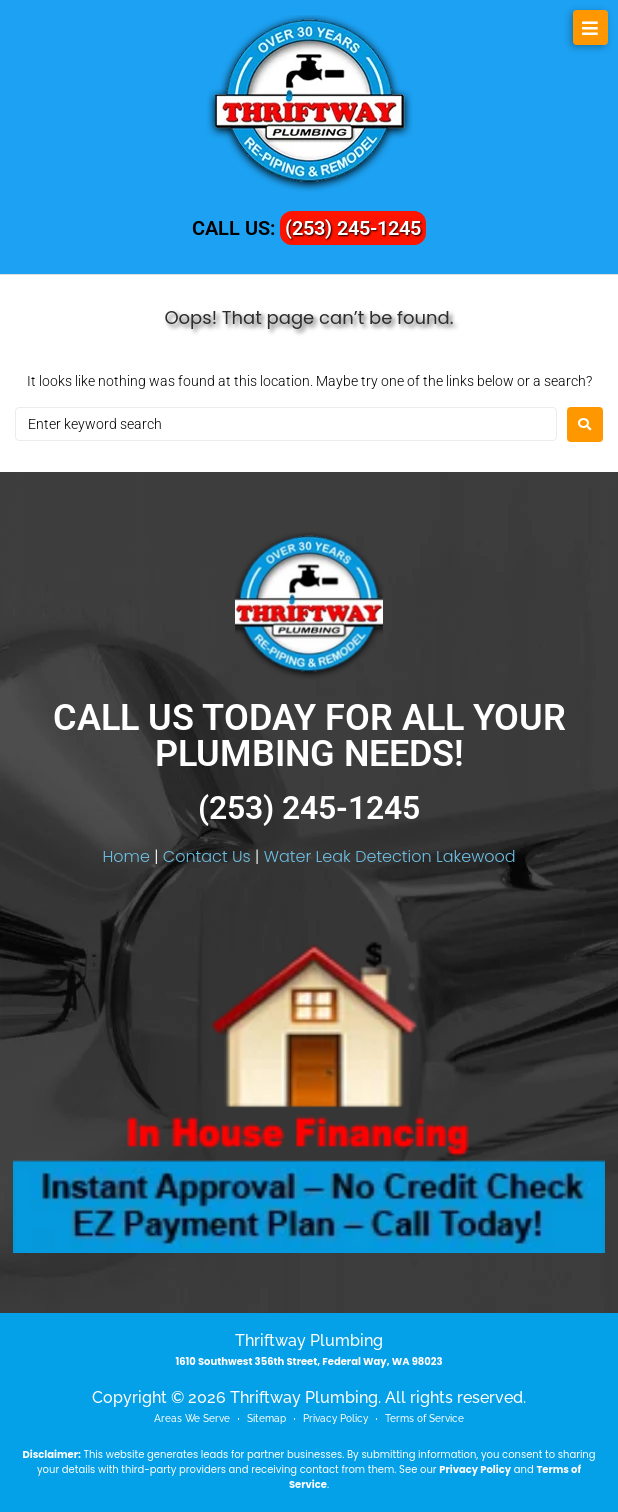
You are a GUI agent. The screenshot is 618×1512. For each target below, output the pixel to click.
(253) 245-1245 (353, 228)
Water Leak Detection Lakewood (390, 856)
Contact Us (207, 856)
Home (125, 856)
